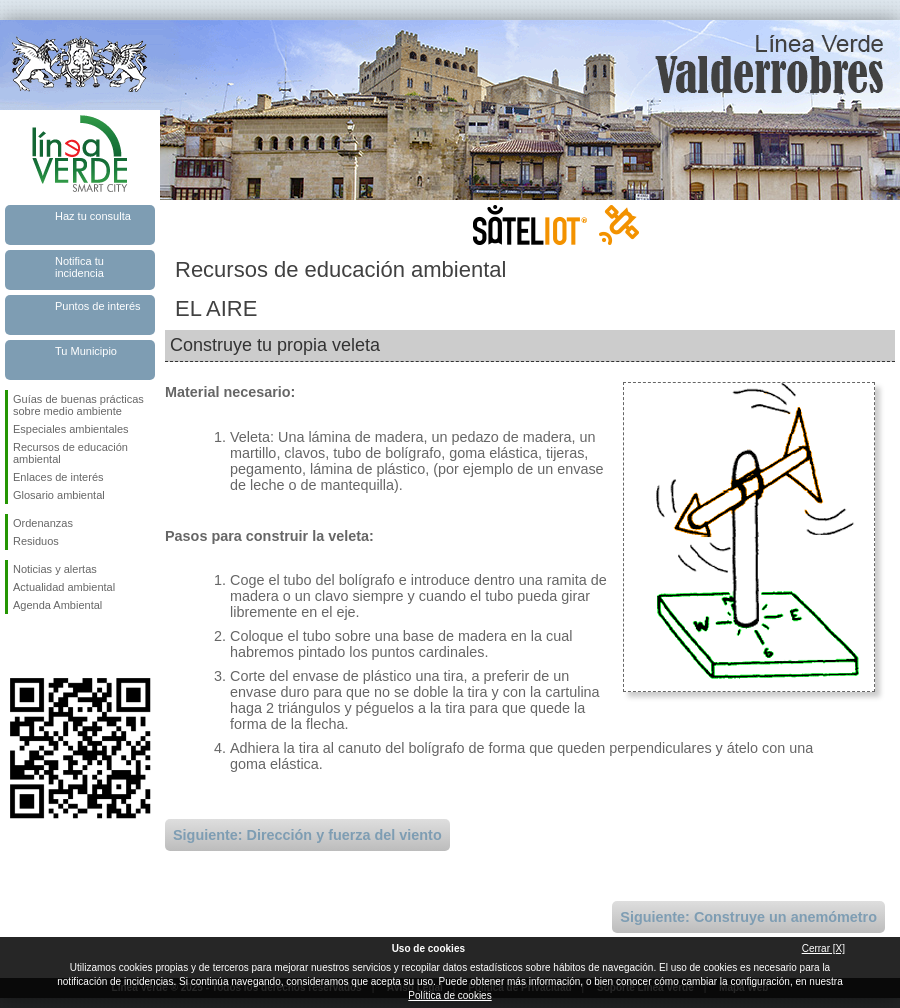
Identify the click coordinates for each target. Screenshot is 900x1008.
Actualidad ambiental (64, 587)
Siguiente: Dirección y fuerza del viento (307, 835)
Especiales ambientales (71, 429)
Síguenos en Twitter (50, 646)
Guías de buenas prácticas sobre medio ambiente (78, 405)
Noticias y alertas (55, 569)
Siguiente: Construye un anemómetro (748, 917)
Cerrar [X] (823, 948)
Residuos (36, 541)
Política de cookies (449, 995)
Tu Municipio (86, 351)
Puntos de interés (98, 306)
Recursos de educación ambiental (70, 453)
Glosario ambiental (59, 495)
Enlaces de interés (58, 477)
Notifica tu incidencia (79, 267)
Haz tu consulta (93, 216)
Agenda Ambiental (57, 605)
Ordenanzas (43, 523)
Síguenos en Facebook (17, 646)
